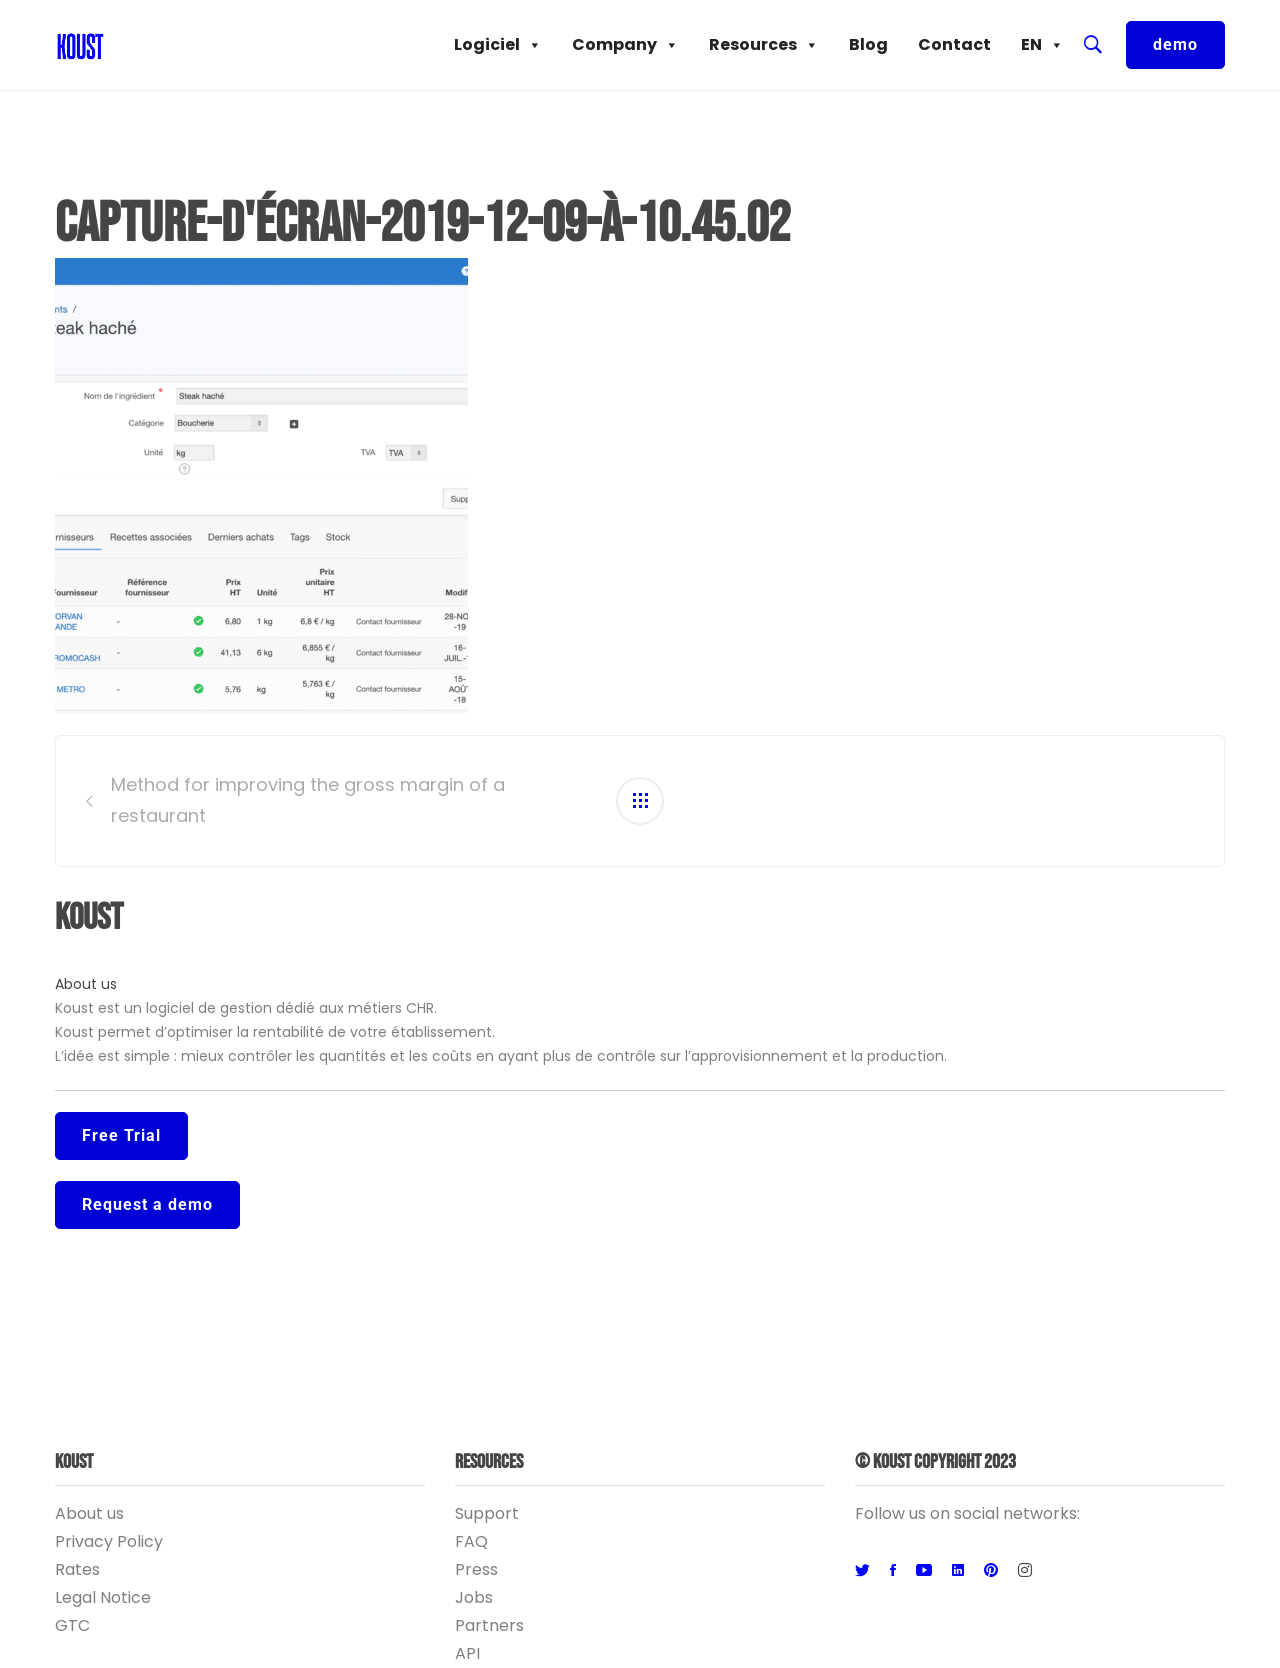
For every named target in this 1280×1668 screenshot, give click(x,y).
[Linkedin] (958, 1571)
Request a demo (147, 1204)
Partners (489, 1625)
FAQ (471, 1541)
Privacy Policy (109, 1541)
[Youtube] (924, 1571)
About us (86, 984)
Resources (764, 45)
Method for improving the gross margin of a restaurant (308, 800)
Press (476, 1569)
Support (487, 1513)
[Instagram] (1025, 1571)
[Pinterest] (991, 1571)
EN (1042, 45)
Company (625, 45)
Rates (77, 1569)
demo (1175, 44)
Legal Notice (103, 1597)
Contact (954, 44)
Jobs (474, 1597)
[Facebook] (893, 1571)
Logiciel (498, 45)
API (467, 1653)
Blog (868, 44)
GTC (72, 1625)
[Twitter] (862, 1571)
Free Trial (121, 1135)
